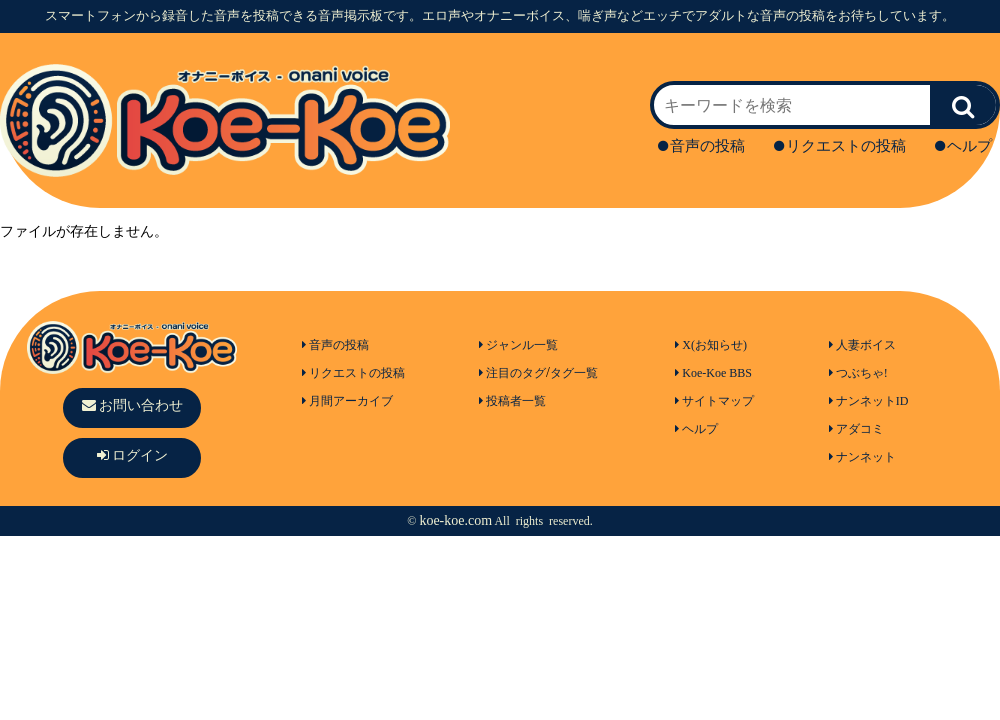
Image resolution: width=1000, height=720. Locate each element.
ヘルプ (963, 146)
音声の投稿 (701, 146)
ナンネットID (869, 401)
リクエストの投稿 (840, 146)
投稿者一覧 (512, 401)
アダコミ (856, 429)
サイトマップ (714, 401)
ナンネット (862, 457)
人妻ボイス (862, 345)
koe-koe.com (455, 520)
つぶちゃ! (858, 373)
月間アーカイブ (347, 401)
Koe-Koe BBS (713, 373)
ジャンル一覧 (518, 345)
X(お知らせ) (711, 345)
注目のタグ (512, 373)
